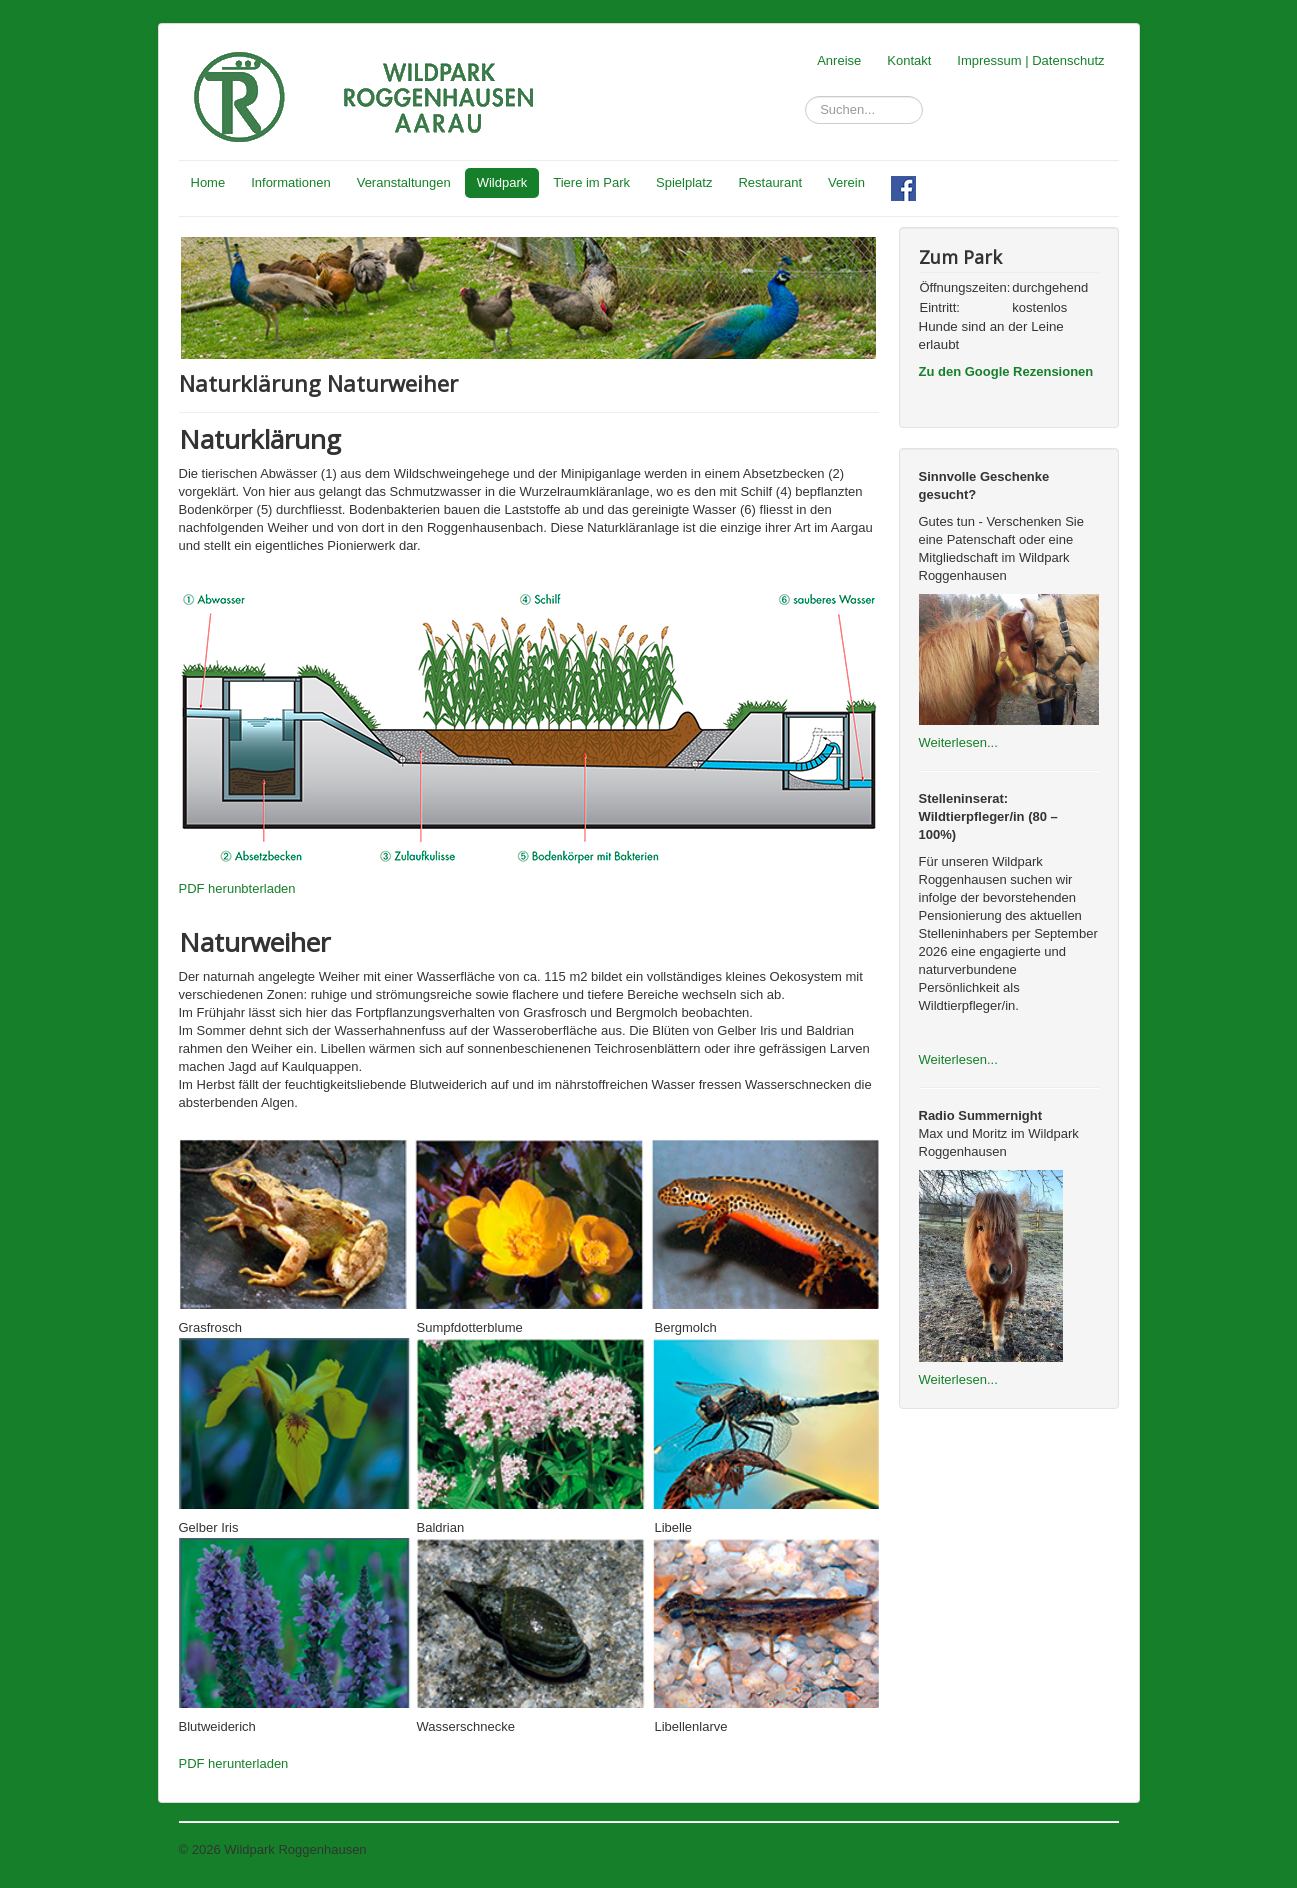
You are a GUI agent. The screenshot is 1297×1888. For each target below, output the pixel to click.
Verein (846, 182)
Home (208, 182)
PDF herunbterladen (237, 888)
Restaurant (770, 182)
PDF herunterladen (234, 1763)
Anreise (839, 60)
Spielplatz (684, 182)
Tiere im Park (591, 182)
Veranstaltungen (404, 182)
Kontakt (909, 60)
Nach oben (1087, 1849)
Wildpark (502, 182)
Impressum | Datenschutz (1030, 60)
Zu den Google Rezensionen (1006, 371)
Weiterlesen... (958, 742)
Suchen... (805, 96)
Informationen (291, 182)
